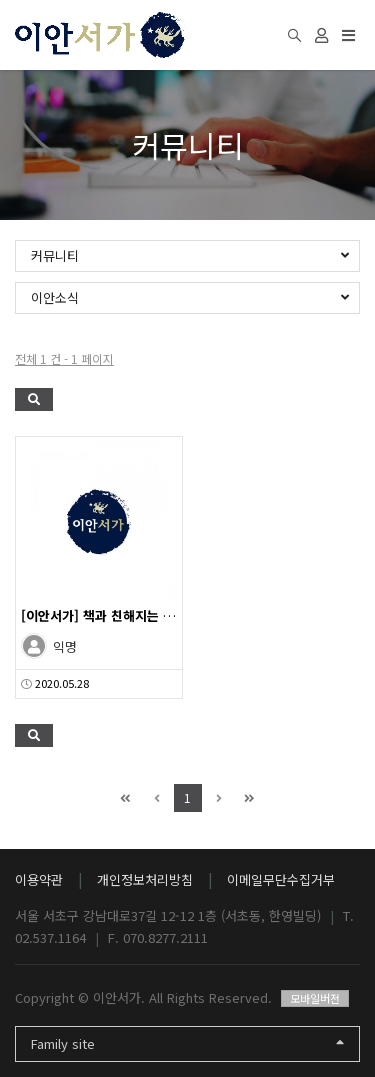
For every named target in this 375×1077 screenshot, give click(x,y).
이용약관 (39, 879)
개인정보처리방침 (145, 879)
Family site (187, 1043)
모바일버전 (315, 998)
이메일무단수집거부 (281, 879)
